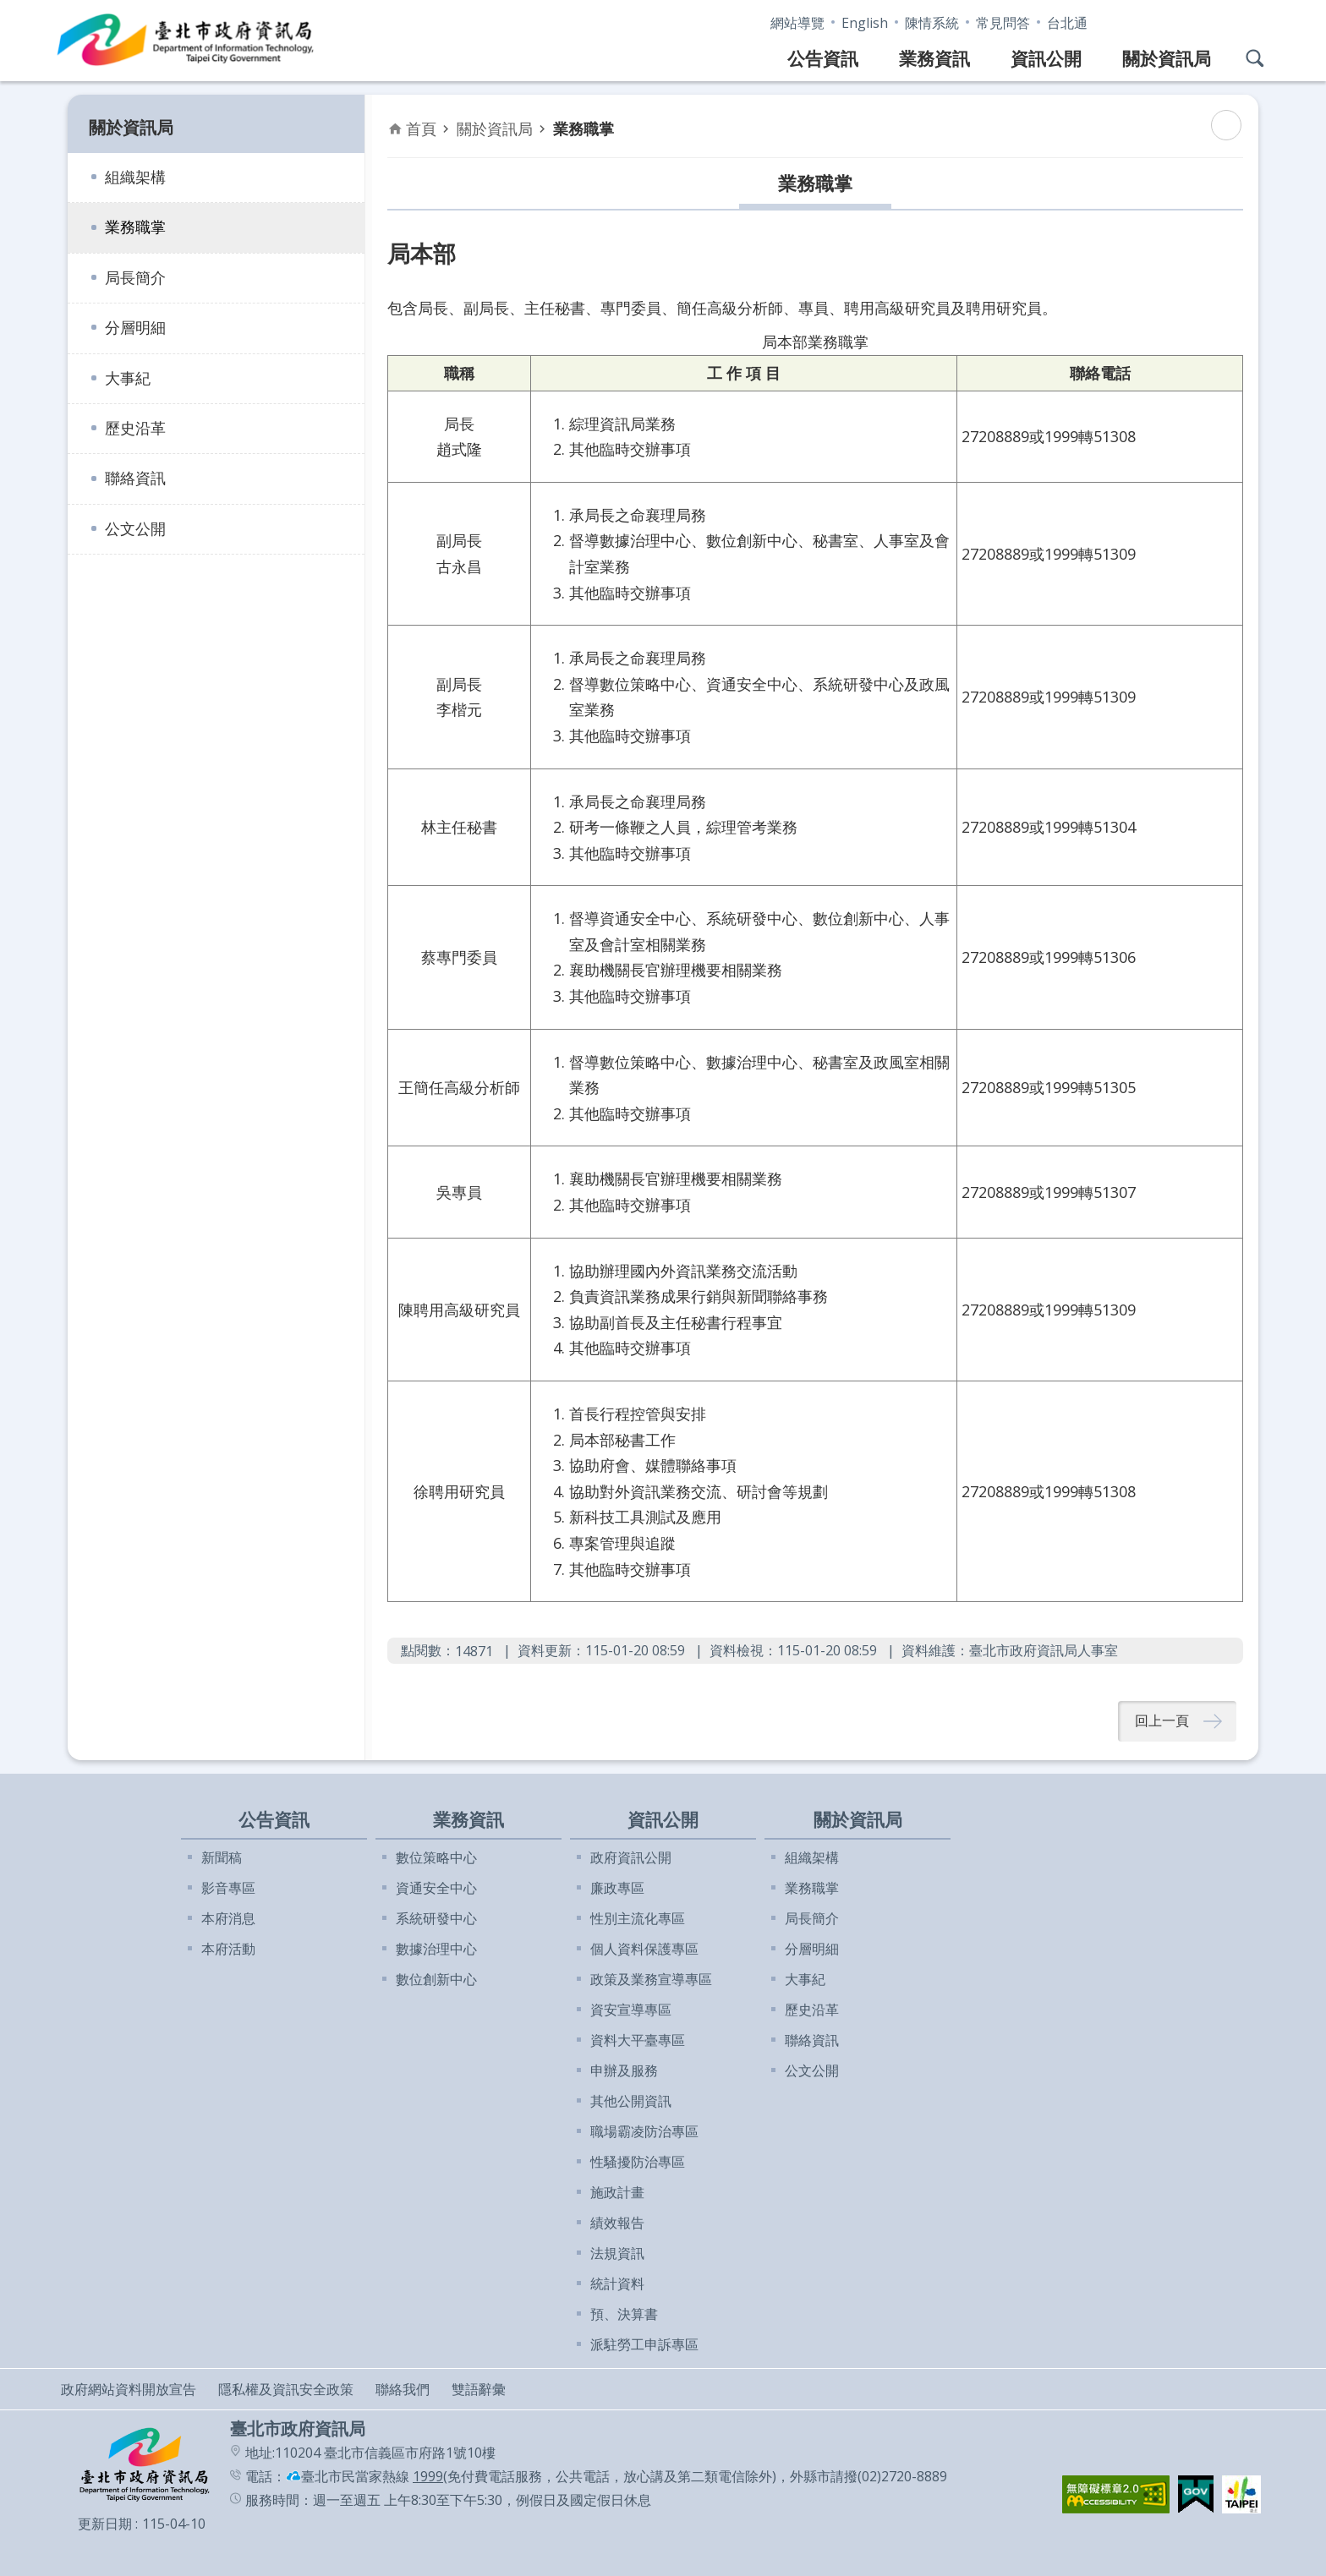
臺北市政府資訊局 (186, 40)
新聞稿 (221, 1857)
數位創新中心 (436, 1979)
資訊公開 (1046, 58)
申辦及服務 (624, 2070)
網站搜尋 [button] (1255, 58)
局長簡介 (135, 277)
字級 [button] (1221, 20)
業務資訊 (934, 58)
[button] (1116, 2494)
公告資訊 (822, 58)
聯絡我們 (402, 2389)
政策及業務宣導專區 (651, 1979)
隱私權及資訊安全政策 (285, 2389)
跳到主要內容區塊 (8, 8)
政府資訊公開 (630, 1857)
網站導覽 (797, 23)
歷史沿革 (135, 428)
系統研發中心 (436, 1918)
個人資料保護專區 (644, 1948)
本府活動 (228, 1948)
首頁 (421, 128)
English (864, 23)
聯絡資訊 (135, 478)
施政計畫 (617, 2192)
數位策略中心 (436, 1857)
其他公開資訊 (630, 2101)
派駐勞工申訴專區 (644, 2344)
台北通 (1067, 23)
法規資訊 (617, 2253)
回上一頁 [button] (1162, 1721)
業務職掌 (135, 226)
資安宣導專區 (630, 2009)
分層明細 (135, 327)
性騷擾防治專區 (637, 2161)
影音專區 (228, 1888)
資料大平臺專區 (637, 2040)
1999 (428, 2476)
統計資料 (617, 2283)
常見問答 (1003, 23)
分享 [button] (1255, 20)
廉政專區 (617, 1888)
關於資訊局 (1166, 58)
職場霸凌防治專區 (644, 2131)
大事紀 (128, 378)
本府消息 (228, 1918)
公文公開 (135, 528)
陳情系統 (932, 23)
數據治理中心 (436, 1948)
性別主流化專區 (637, 1918)
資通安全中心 (436, 1888)
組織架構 (135, 177)
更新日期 (105, 2523)
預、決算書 (624, 2314)
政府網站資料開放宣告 (128, 2389)
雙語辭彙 (479, 2389)
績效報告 (617, 2222)
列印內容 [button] (1226, 125)
